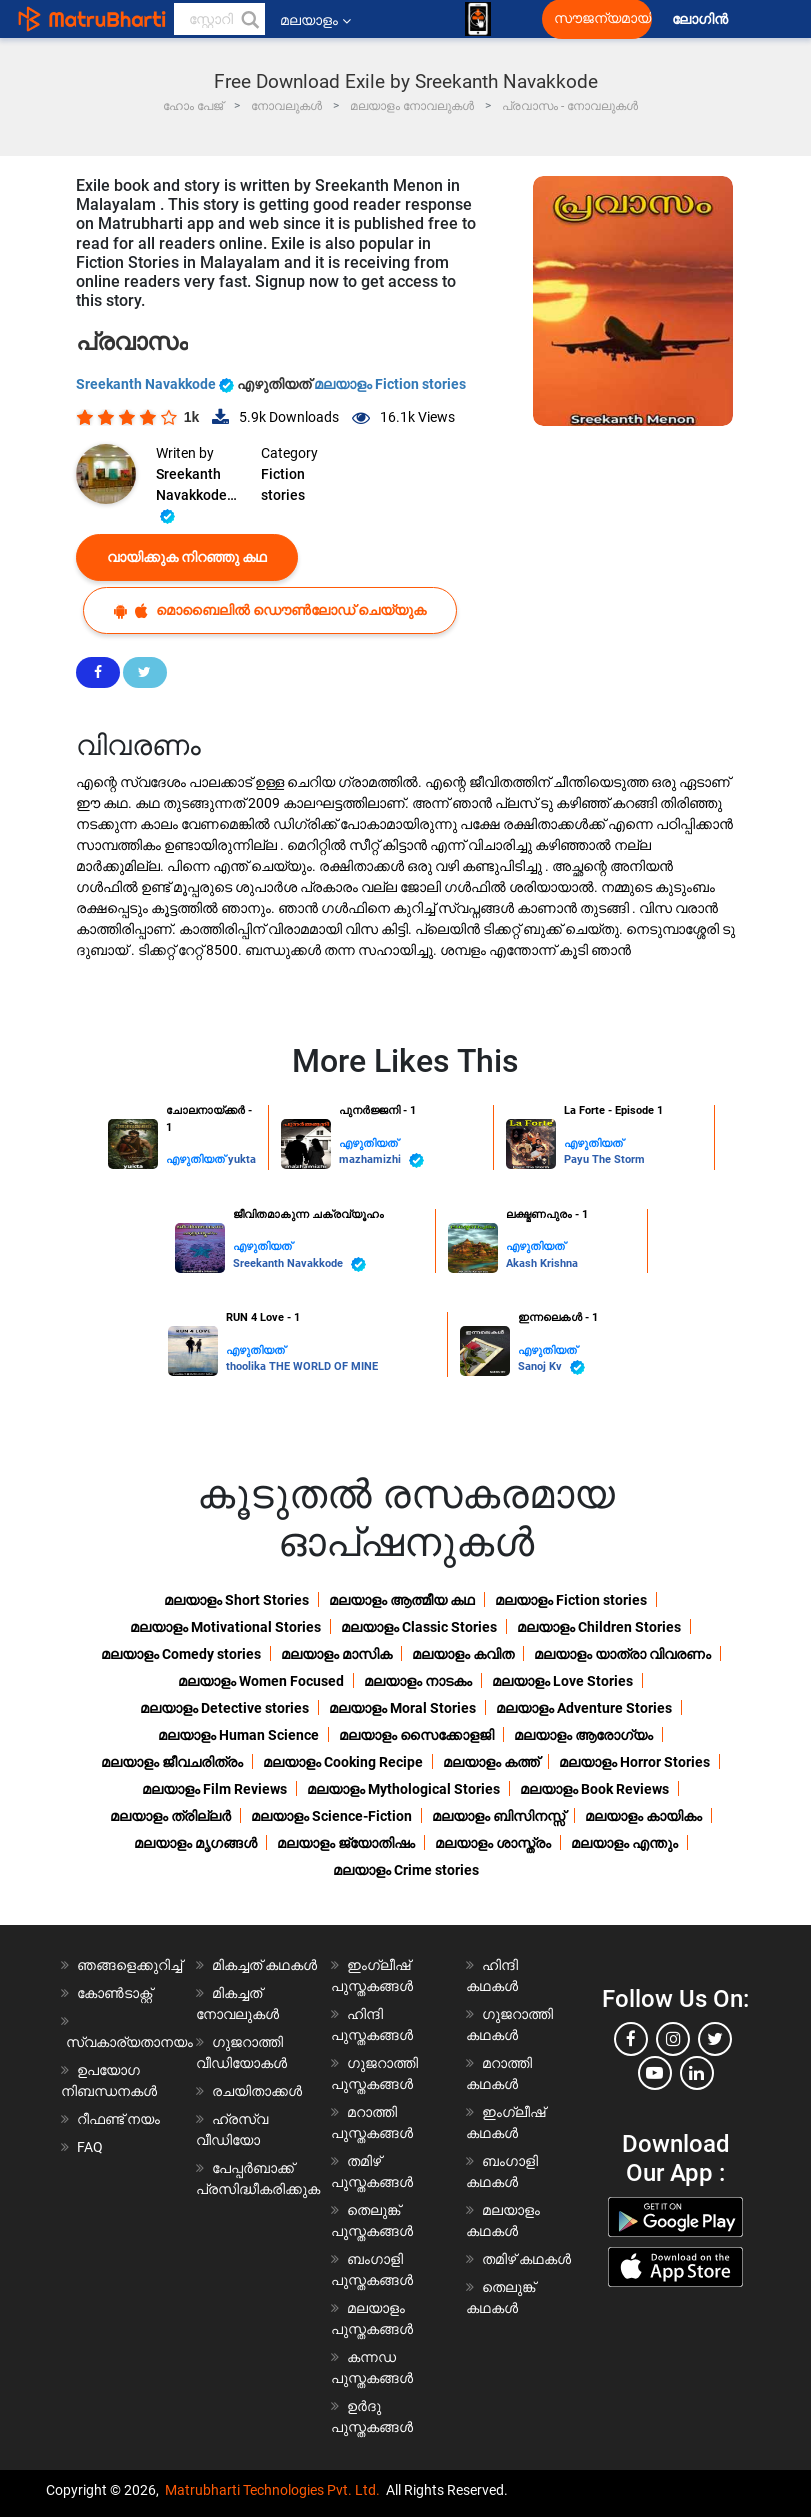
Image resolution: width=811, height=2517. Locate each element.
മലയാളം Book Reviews (594, 1789)
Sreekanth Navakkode (156, 384)
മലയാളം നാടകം (418, 1681)
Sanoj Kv (551, 1367)
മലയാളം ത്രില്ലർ (170, 1816)
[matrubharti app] (478, 19)
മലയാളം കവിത (463, 1654)
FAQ (90, 2147)
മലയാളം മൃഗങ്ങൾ (195, 1843)
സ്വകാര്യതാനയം (129, 2042)
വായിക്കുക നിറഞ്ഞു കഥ (187, 557)
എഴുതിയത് (197, 1159)
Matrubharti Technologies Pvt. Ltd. (272, 2490)
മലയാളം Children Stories (599, 1627)
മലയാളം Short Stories (236, 1600)
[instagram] (673, 2039)
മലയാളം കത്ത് (491, 1762)
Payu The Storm (604, 1159)
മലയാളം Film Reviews (214, 1789)
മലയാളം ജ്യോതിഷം (346, 1843)
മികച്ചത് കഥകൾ (264, 1965)
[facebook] (631, 2039)
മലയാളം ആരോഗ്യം (583, 1735)
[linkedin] (697, 2073)
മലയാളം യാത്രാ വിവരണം (622, 1654)
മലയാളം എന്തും (624, 1843)
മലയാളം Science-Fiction (331, 1816)
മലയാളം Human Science (238, 1735)
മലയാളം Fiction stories (390, 384)
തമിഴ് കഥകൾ (526, 2259)
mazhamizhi (381, 1160)
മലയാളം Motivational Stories (225, 1627)
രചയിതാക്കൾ (257, 2091)
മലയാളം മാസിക (336, 1654)
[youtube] (655, 2073)
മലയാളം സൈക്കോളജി (416, 1735)
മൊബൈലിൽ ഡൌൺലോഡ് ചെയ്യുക (270, 610)
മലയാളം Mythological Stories (403, 1789)
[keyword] (220, 19)
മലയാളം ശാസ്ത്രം (493, 1843)
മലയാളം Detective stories (224, 1708)
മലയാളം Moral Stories (402, 1708)
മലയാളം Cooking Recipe (343, 1762)
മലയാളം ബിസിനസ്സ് (498, 1816)
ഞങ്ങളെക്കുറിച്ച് (129, 1965)
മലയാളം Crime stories (406, 1870)
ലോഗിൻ (701, 19)
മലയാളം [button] (315, 20)
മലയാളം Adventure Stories (584, 1708)
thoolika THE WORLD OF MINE (302, 1366)
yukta (242, 1159)
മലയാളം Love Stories (562, 1681)
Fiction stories (283, 484)
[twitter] (715, 2039)
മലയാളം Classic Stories (419, 1627)
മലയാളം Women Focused (261, 1681)
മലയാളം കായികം (643, 1816)
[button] (249, 19)
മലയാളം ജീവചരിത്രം (172, 1762)
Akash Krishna (542, 1263)
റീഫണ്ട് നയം (118, 2119)
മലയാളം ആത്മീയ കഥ (402, 1600)
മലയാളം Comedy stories (181, 1654)
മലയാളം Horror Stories (634, 1762)
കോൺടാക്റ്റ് (114, 1993)
